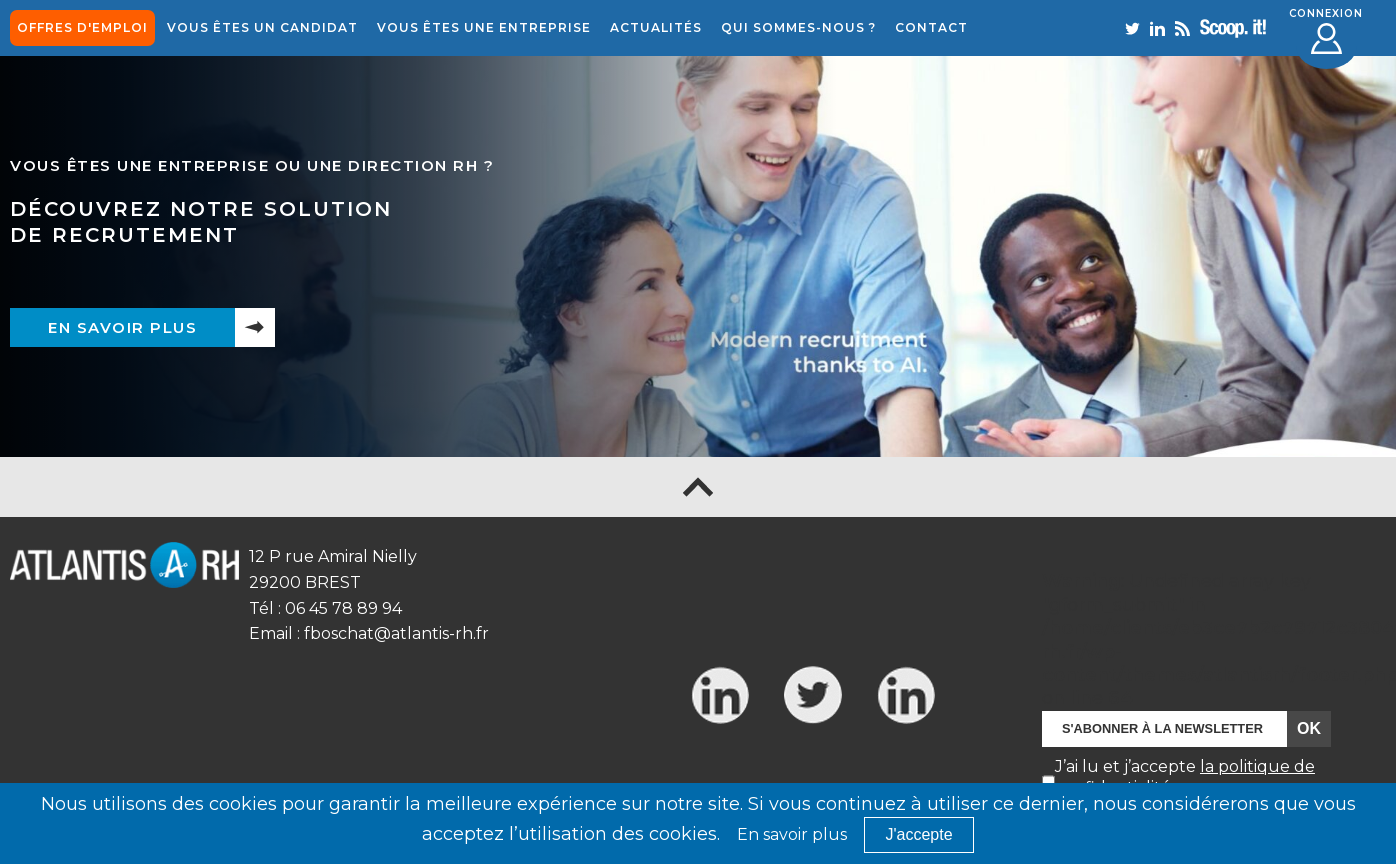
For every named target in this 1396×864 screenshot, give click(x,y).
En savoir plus (122, 327)
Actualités (656, 27)
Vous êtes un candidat (262, 27)
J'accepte (918, 834)
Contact (931, 27)
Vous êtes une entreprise (484, 27)
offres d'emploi (82, 27)
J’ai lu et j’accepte (1185, 777)
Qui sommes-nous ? (798, 27)
